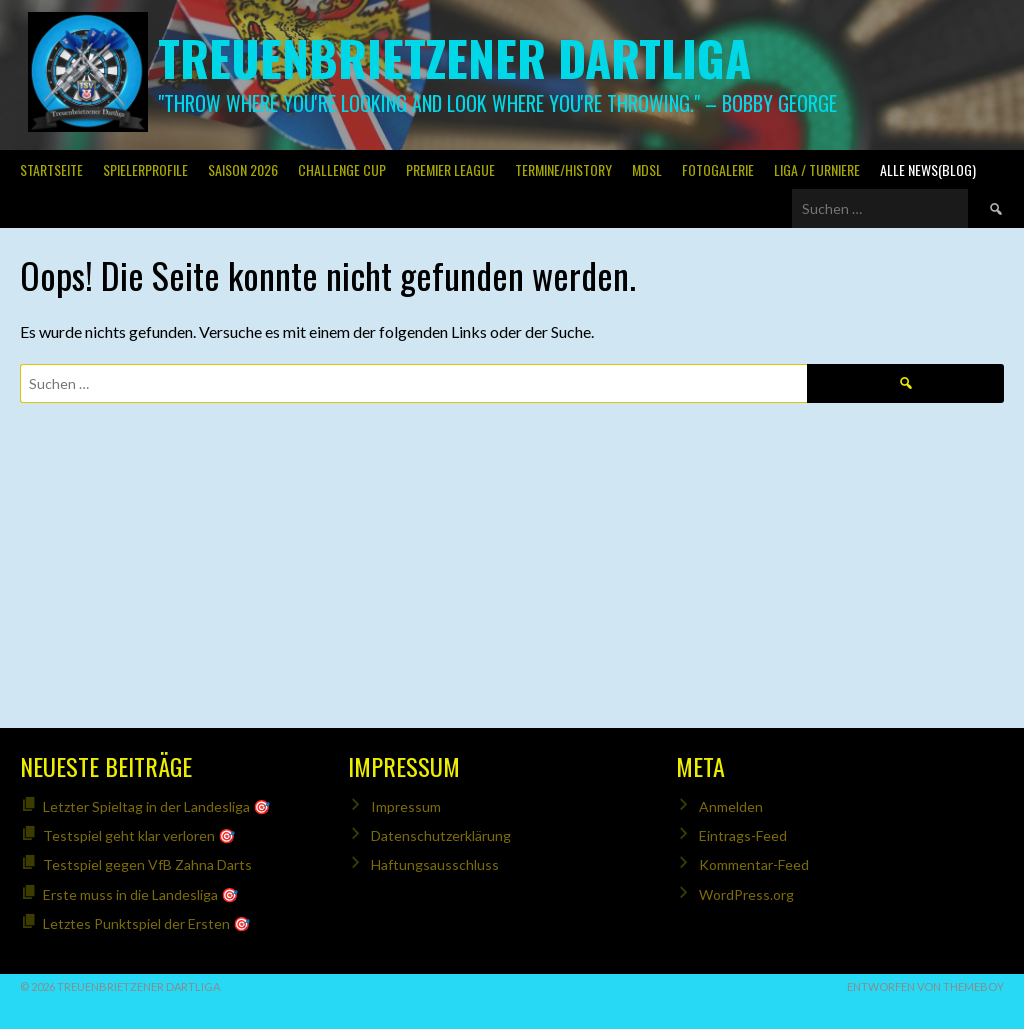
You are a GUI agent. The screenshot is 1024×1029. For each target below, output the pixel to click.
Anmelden (731, 806)
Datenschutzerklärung (441, 835)
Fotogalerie (718, 169)
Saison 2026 (243, 169)
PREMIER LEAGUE (450, 169)
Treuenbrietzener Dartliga (454, 57)
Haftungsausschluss (435, 864)
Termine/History (563, 169)
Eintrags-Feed (743, 835)
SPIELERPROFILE (145, 169)
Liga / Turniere (817, 169)
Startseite (51, 169)
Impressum (406, 806)
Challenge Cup (342, 169)
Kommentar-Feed (754, 864)
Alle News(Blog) (928, 169)
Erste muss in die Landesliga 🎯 (140, 894)
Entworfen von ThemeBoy (925, 986)
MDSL (647, 169)
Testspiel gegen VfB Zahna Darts (147, 864)
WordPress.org (746, 894)
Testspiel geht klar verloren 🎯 (139, 835)
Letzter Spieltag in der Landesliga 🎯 (156, 806)
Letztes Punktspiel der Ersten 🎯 (146, 923)
